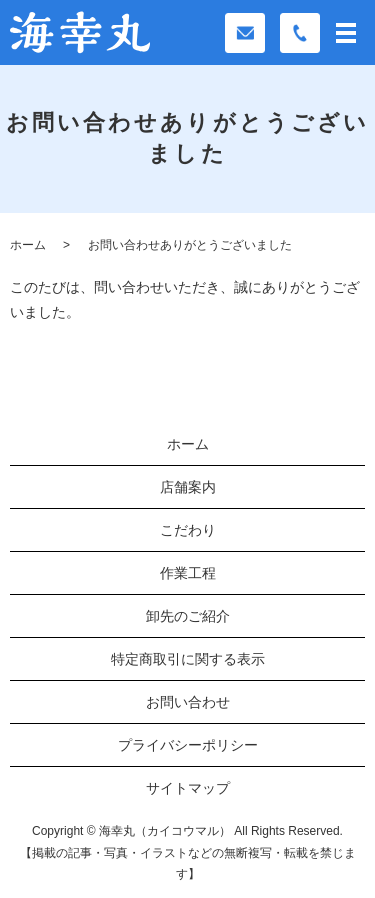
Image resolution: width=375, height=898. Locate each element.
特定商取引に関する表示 (188, 659)
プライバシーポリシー (188, 745)
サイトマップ (188, 788)
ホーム (28, 245)
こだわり (188, 530)
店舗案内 (188, 487)
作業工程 (188, 573)
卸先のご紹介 (188, 616)
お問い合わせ (188, 702)
